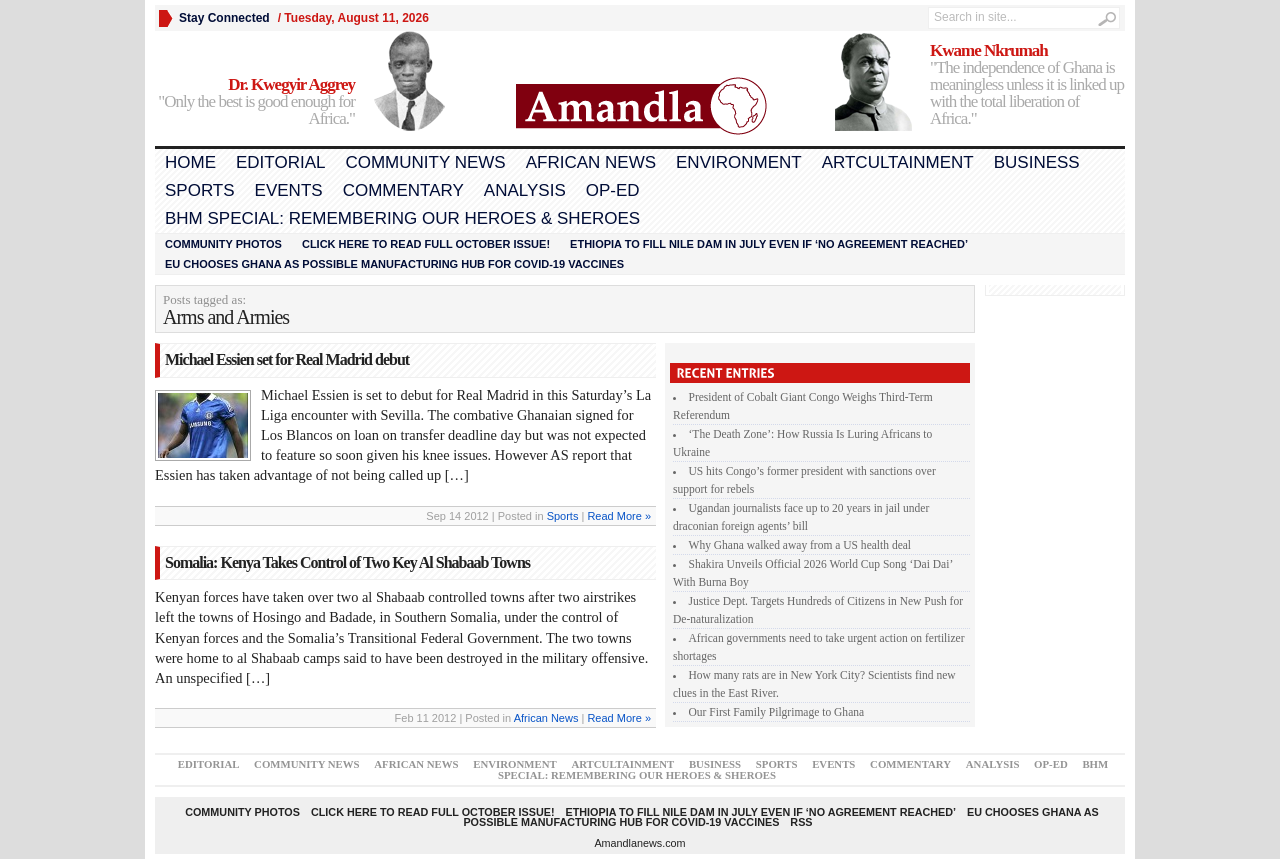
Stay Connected (224, 18)
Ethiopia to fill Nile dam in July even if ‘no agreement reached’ (769, 244)
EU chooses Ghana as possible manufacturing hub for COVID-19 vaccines (394, 264)
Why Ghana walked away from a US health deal (800, 545)
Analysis (525, 190)
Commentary (403, 190)
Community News (425, 162)
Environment (739, 162)
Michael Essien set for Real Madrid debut (287, 359)
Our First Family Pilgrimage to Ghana (777, 712)
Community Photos (223, 244)
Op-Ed (613, 190)
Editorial (280, 162)
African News (591, 162)
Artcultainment (898, 162)
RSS (801, 822)
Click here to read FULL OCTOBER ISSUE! (426, 244)
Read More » (619, 516)
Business (1037, 162)
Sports (200, 190)
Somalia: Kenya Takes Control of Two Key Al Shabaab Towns (347, 562)
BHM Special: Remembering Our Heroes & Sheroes (402, 218)
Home (190, 162)
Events (289, 190)
